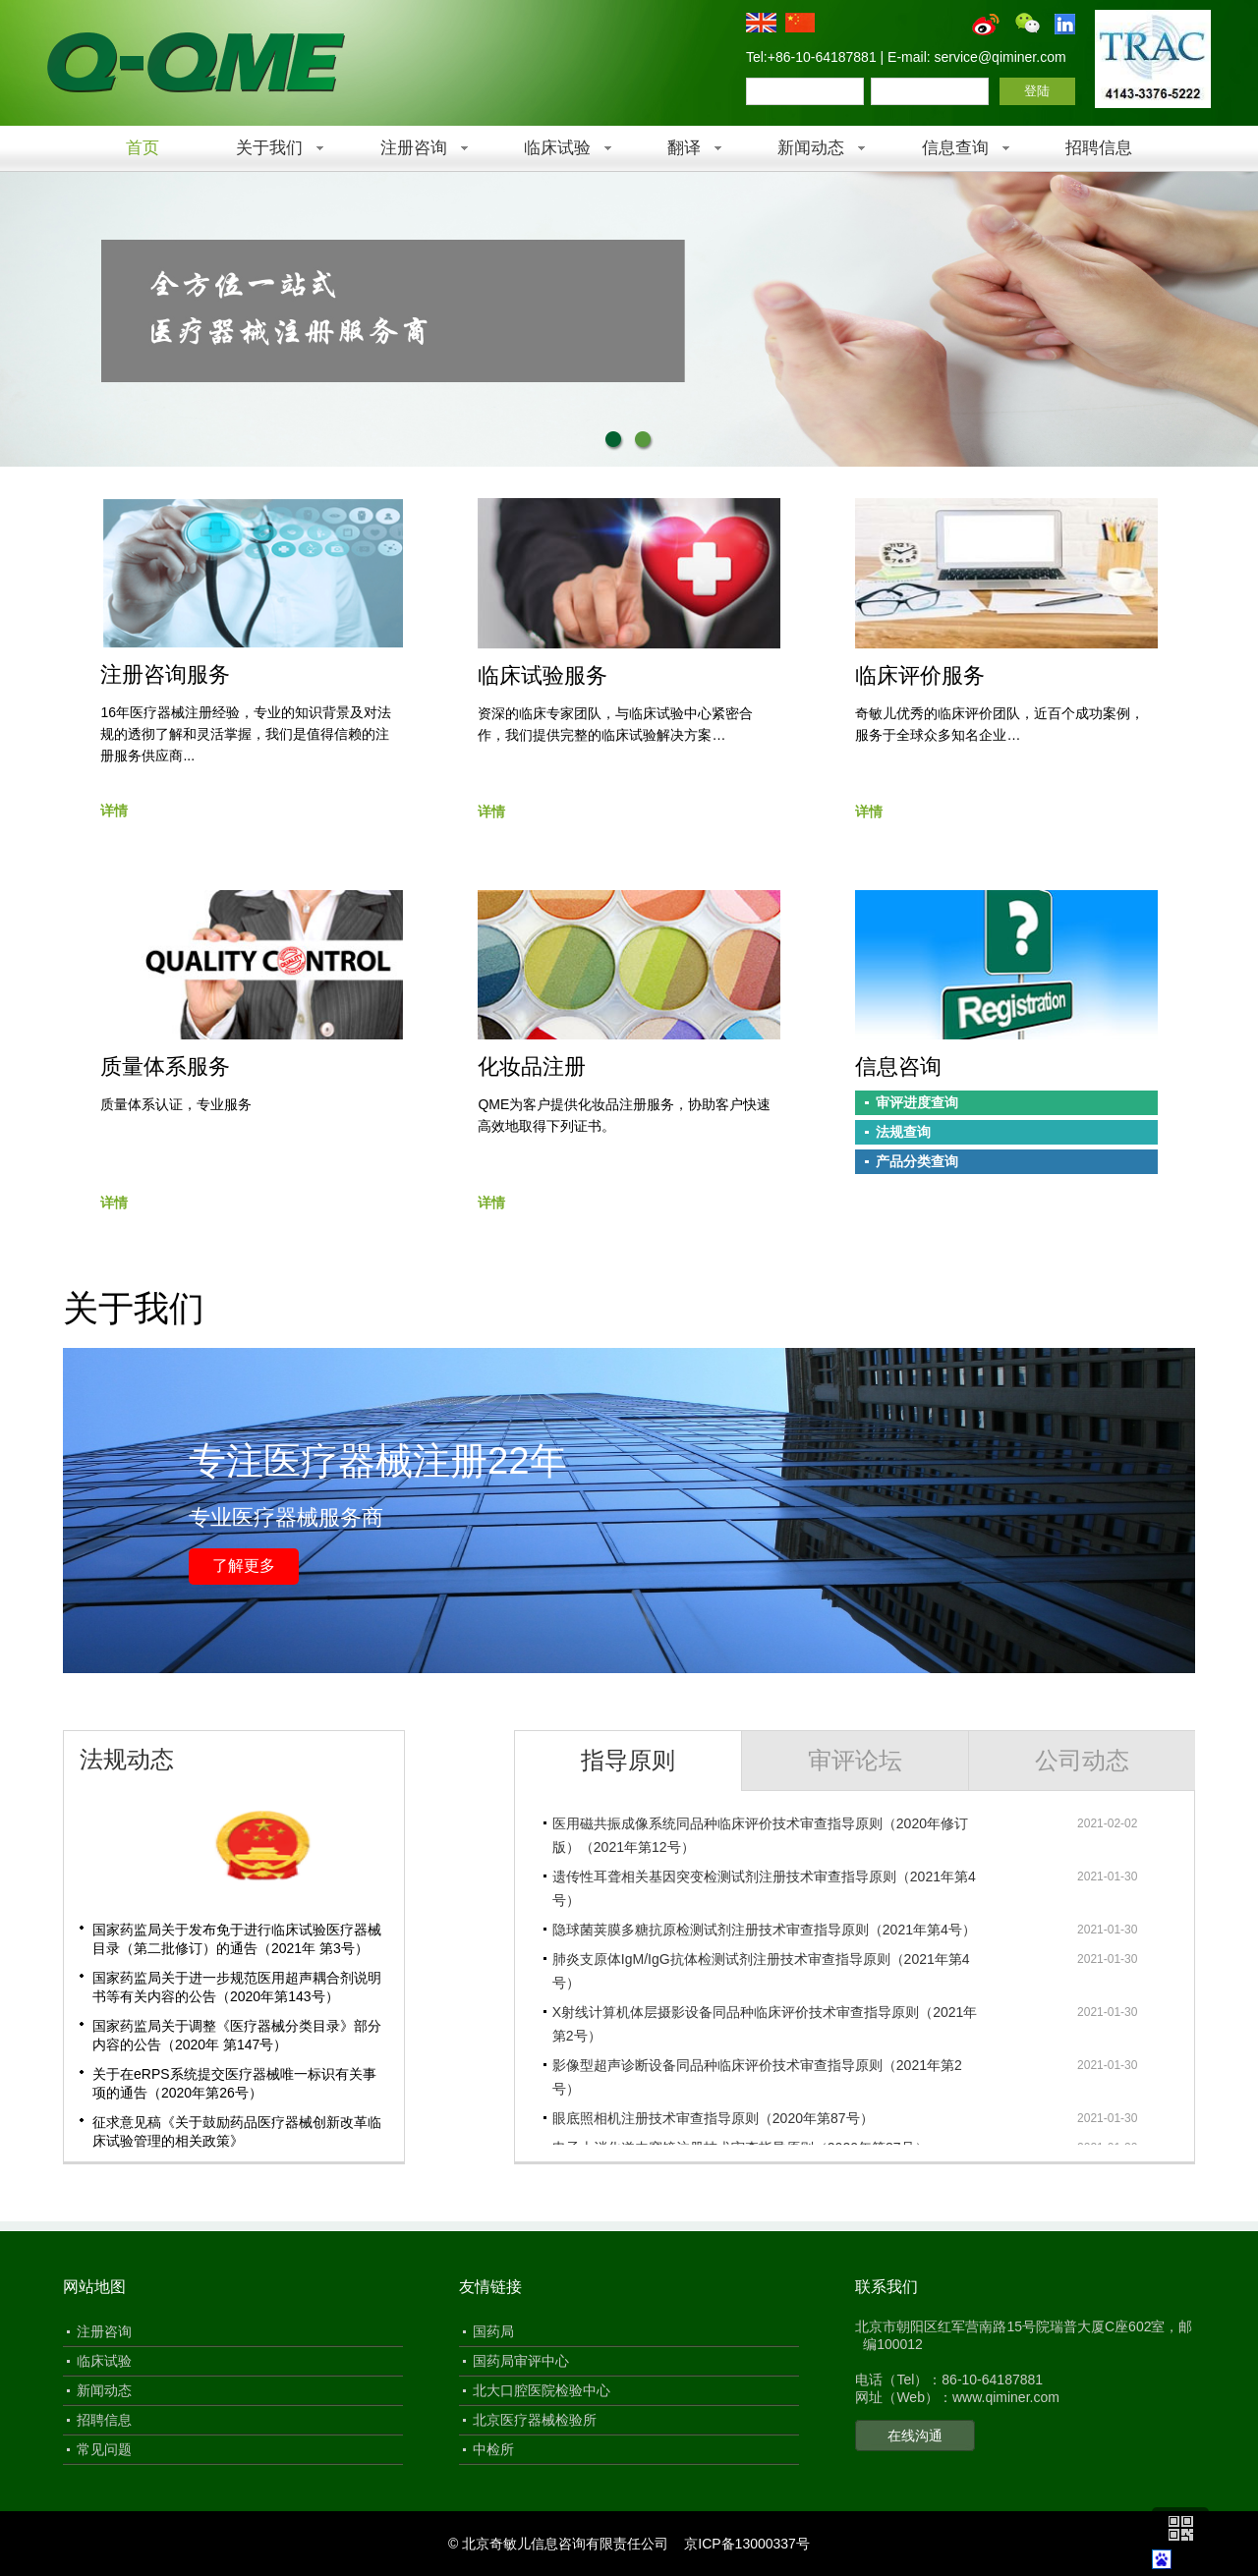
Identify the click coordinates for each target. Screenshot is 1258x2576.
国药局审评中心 (521, 2361)
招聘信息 (1098, 148)
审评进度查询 (917, 1102)
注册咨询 (413, 148)
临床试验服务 (542, 675)
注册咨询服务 (165, 674)
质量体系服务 (165, 1066)
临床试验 (557, 148)
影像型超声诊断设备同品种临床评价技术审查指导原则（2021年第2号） (757, 2077)
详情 (114, 810)
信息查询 (955, 148)
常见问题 (104, 2449)
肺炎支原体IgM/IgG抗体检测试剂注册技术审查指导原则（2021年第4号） (761, 1970)
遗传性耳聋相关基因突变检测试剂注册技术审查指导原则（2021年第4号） (764, 1888)
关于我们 (269, 148)
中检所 (493, 2449)
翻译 (684, 148)
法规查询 (903, 1132)
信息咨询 (898, 1066)
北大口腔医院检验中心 (541, 2390)
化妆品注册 (532, 1066)
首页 (142, 148)
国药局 (493, 2331)
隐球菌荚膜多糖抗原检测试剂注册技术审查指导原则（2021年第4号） (764, 1929)
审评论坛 (855, 1760)
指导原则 (628, 1760)
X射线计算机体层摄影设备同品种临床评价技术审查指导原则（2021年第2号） (764, 2024)
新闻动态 (810, 148)
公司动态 (1082, 1760)
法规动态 (127, 1759)
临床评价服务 (920, 675)
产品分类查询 (917, 1161)
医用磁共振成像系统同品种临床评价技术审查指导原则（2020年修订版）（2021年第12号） (760, 1835)
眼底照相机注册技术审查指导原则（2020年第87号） (713, 2118)
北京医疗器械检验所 (535, 2420)
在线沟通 (915, 2435)
